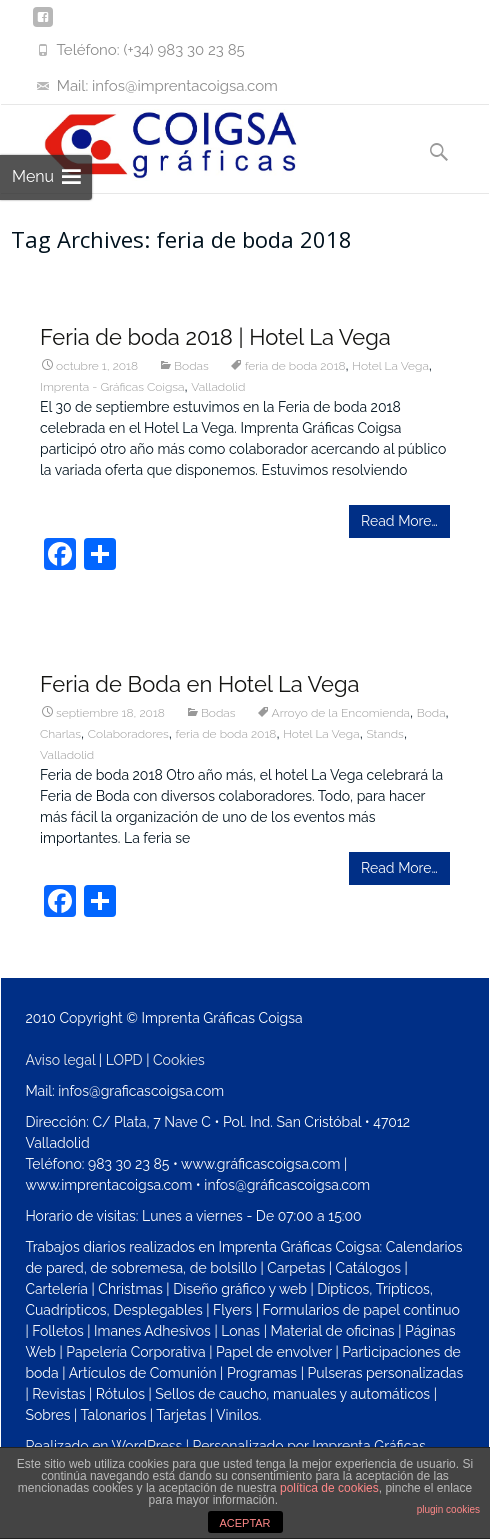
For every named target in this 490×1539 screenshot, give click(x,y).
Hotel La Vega (390, 366)
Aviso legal (60, 1060)
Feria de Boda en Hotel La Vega (200, 684)
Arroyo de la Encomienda (341, 713)
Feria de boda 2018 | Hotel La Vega (215, 337)
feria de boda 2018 (295, 366)
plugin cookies (448, 1509)
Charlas (60, 734)
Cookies (179, 1060)
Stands (385, 734)
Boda (431, 713)
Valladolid (218, 387)
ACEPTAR (244, 1523)
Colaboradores (128, 734)
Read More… (399, 521)
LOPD (124, 1060)
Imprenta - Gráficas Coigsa (112, 387)
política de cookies (329, 1488)
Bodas (191, 366)
